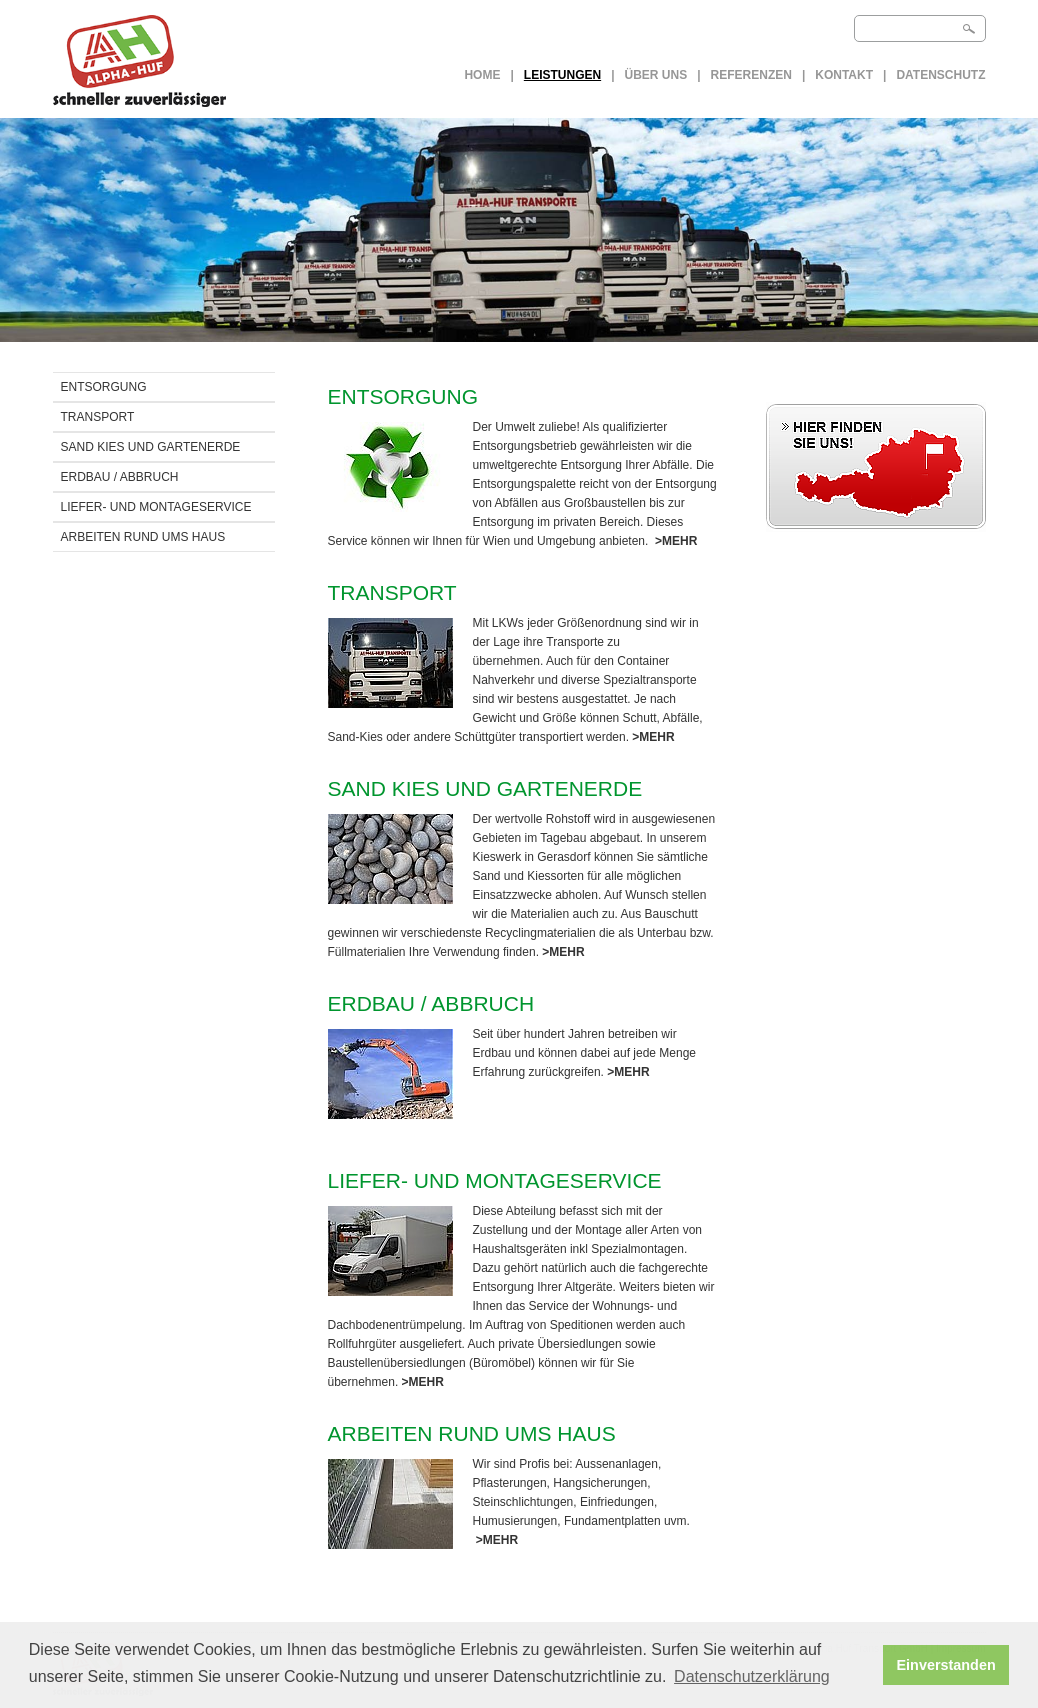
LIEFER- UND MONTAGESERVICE (156, 507)
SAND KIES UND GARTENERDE (151, 447)
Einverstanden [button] (946, 1665)
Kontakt (844, 75)
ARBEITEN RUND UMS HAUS (143, 537)
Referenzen (751, 75)
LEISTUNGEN (562, 75)
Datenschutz (940, 75)
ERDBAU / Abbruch (120, 477)
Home (482, 75)
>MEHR (676, 541)
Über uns (656, 75)
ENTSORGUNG (104, 387)
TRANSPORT (98, 417)
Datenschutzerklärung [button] (752, 1676)
